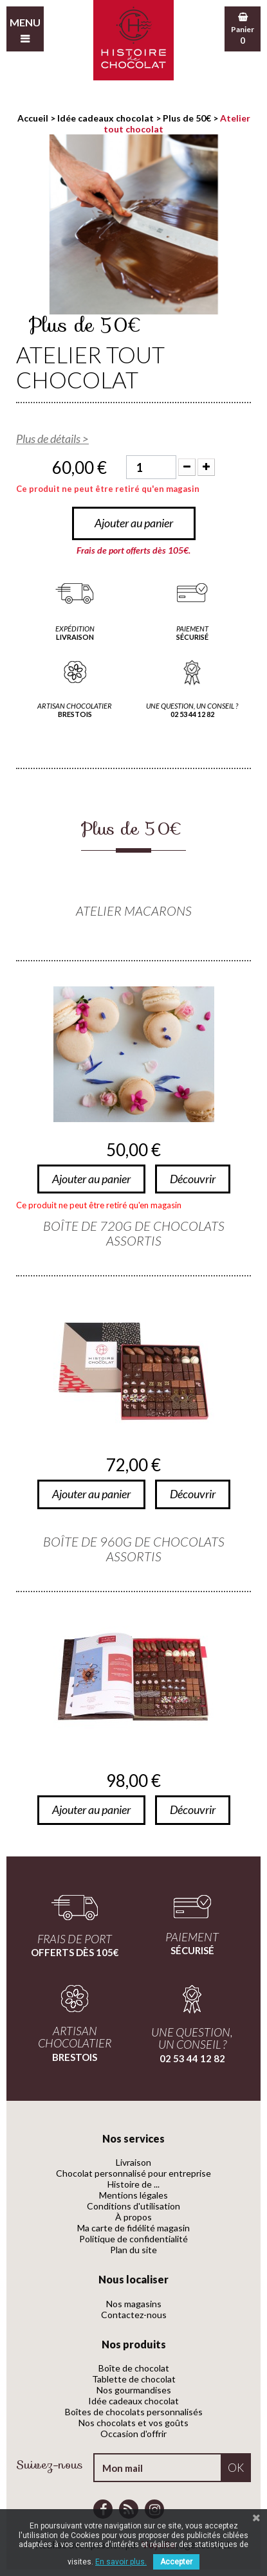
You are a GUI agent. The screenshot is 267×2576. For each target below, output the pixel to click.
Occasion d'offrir (133, 2433)
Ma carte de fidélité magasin (133, 2227)
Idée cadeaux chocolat (133, 2400)
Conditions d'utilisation (133, 2205)
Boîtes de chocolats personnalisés (134, 2411)
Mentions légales (133, 2195)
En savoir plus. (121, 2561)
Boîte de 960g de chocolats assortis (134, 1549)
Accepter (176, 2561)
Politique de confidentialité (133, 2238)
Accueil (32, 118)
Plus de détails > (52, 438)
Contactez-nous (134, 2314)
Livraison (133, 2162)
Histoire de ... (133, 2184)
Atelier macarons (134, 910)
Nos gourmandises (134, 2389)
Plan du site (133, 2249)
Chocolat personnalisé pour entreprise (133, 2173)
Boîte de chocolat (133, 2368)
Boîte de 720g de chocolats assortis (134, 1233)
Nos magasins (133, 2303)
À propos (133, 2216)
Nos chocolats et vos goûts (133, 2422)
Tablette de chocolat (134, 2378)
